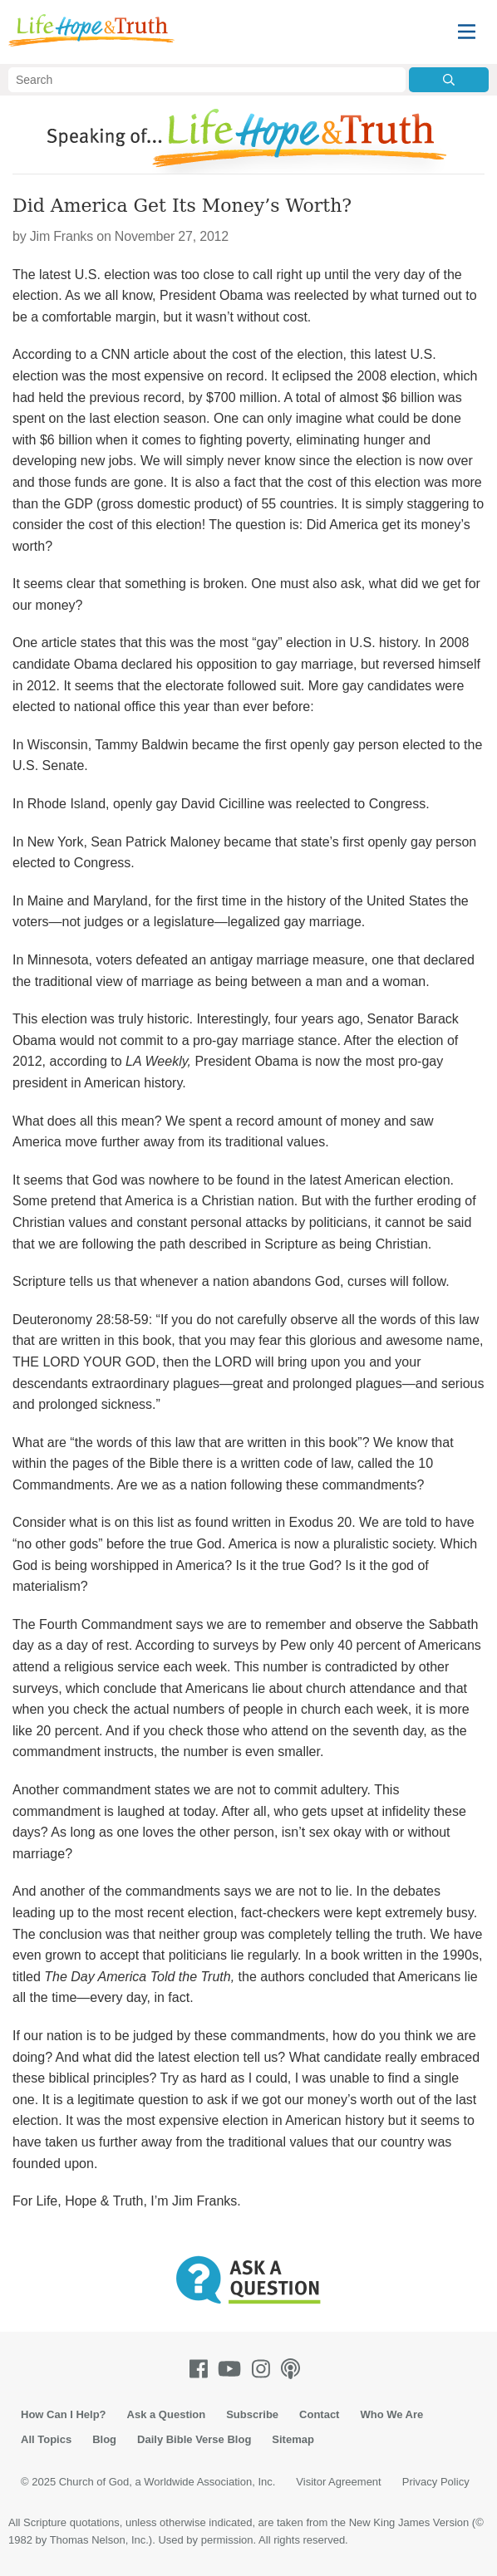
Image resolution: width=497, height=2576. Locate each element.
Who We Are (391, 2414)
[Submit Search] (449, 79)
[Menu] (467, 32)
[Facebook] (201, 2368)
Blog (104, 2439)
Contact (319, 2414)
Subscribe (252, 2414)
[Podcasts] (294, 2368)
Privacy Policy (436, 2481)
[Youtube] (233, 2368)
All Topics (46, 2439)
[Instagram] (264, 2368)
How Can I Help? (63, 2414)
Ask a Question (166, 2414)
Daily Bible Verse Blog (194, 2439)
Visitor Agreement (338, 2481)
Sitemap (293, 2439)
